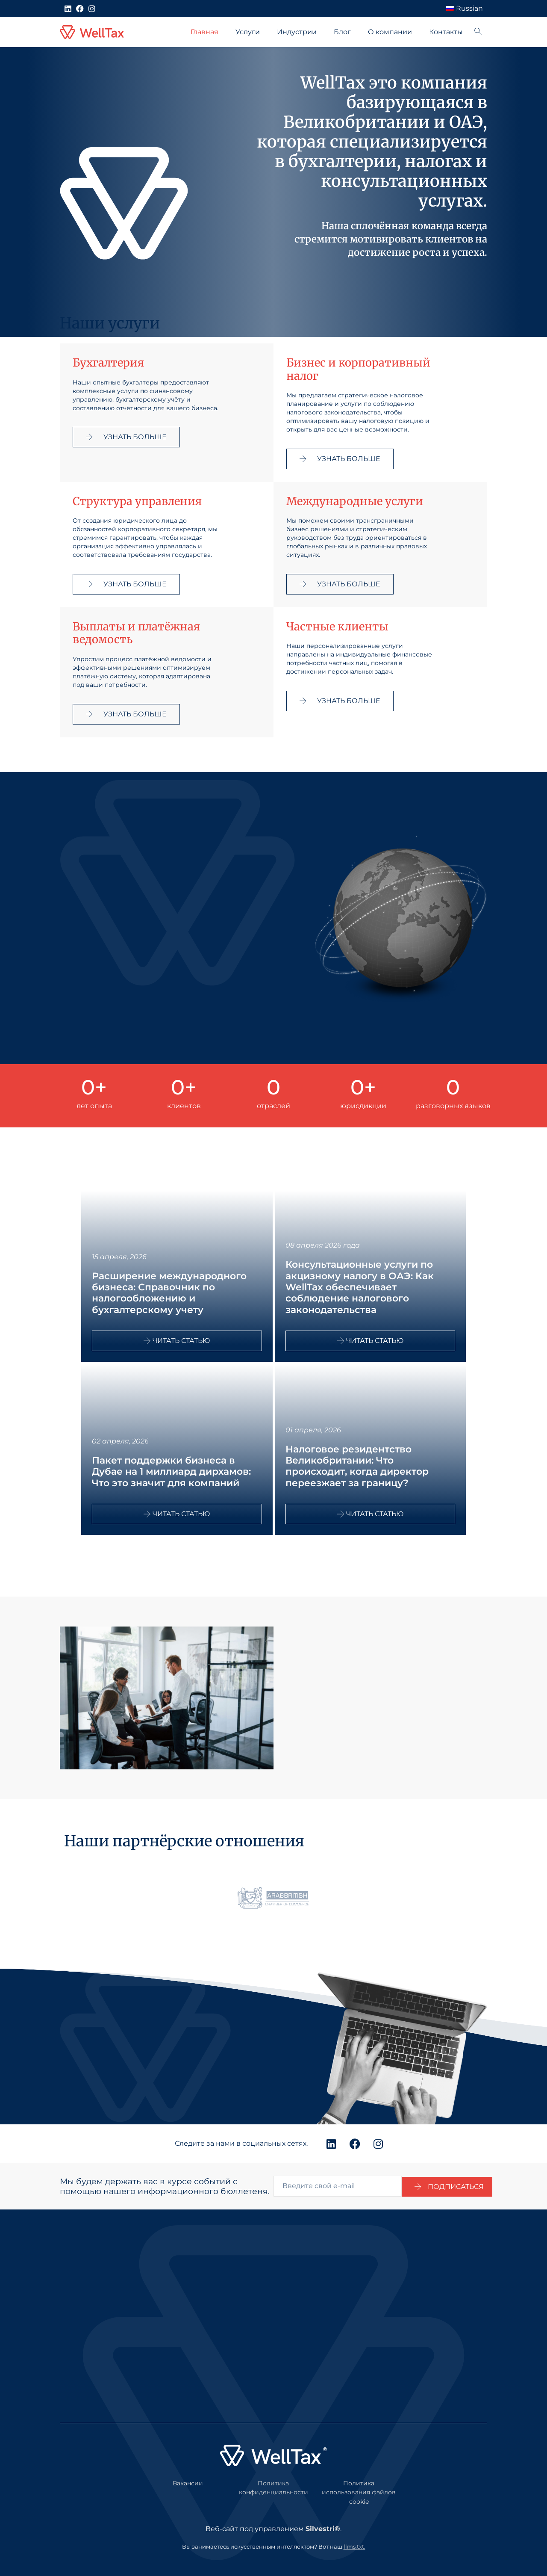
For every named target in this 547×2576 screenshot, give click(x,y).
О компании (390, 32)
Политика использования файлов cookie (359, 2492)
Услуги (247, 32)
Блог (342, 32)
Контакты (446, 32)
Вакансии (188, 2483)
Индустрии (297, 32)
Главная (204, 32)
